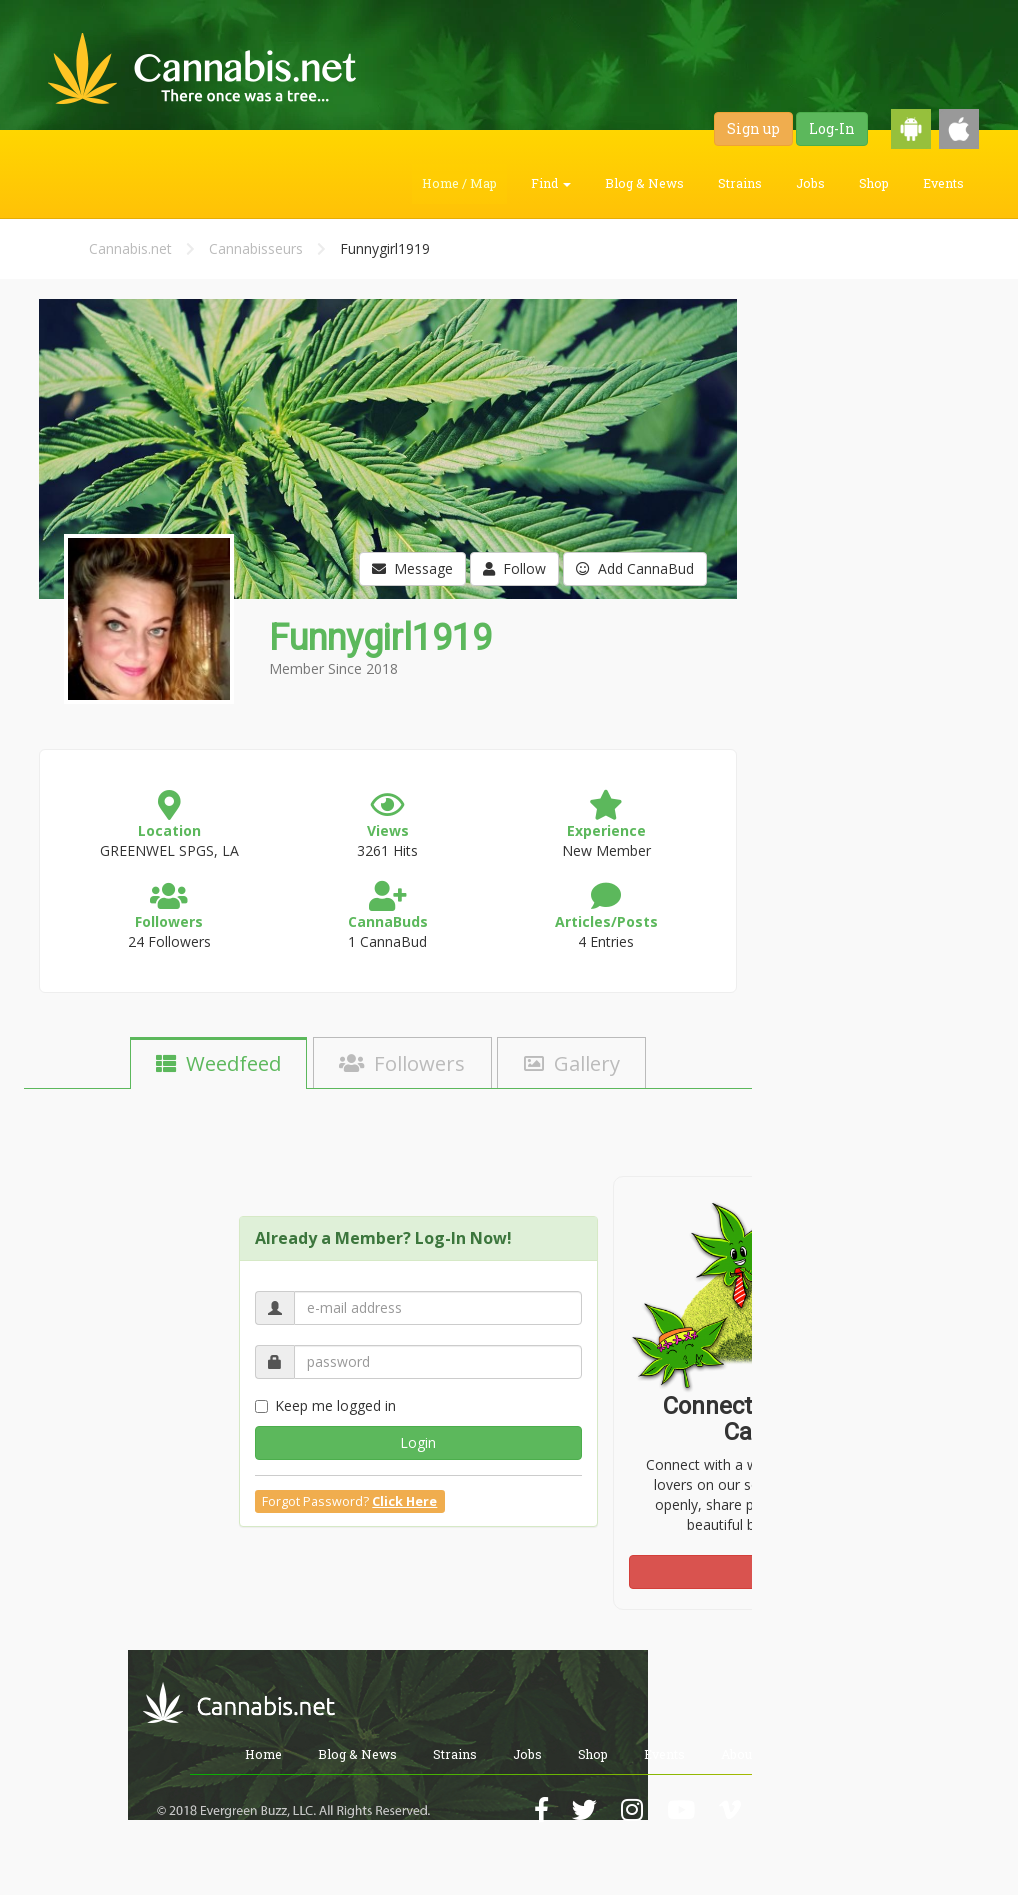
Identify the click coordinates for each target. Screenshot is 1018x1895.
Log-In (832, 128)
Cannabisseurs (256, 248)
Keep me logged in (325, 1405)
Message (412, 568)
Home (263, 1754)
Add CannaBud (635, 568)
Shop (874, 183)
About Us (748, 1754)
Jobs (810, 183)
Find (551, 183)
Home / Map (459, 183)
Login (418, 1442)
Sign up (753, 128)
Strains (740, 183)
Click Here (404, 1501)
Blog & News (644, 183)
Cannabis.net (130, 248)
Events (943, 183)
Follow (514, 568)
